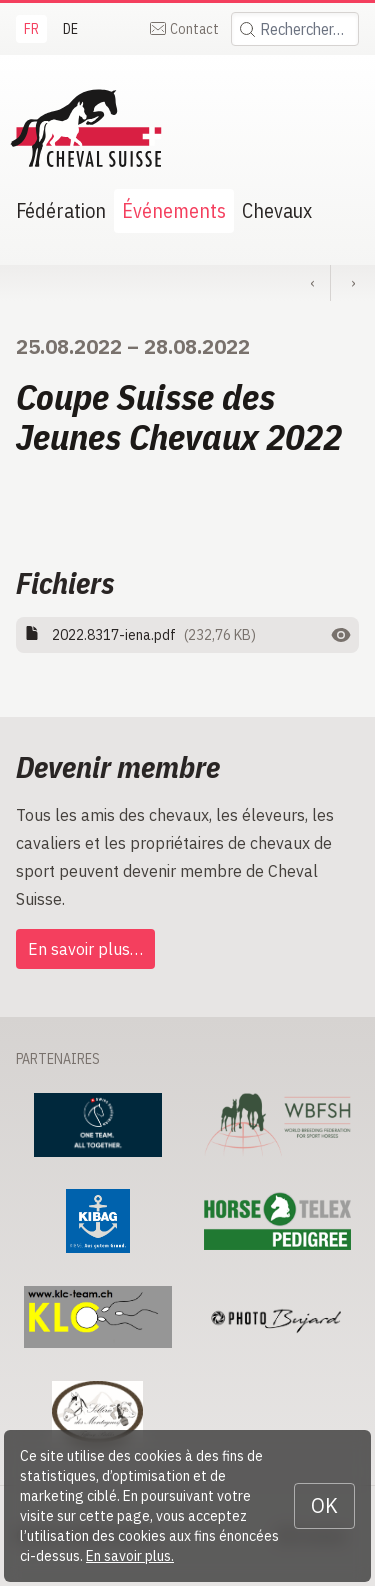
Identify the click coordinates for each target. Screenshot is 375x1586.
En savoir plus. (130, 1556)
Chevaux (277, 210)
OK (324, 1505)
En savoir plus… (85, 949)
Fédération (61, 210)
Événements (174, 210)
